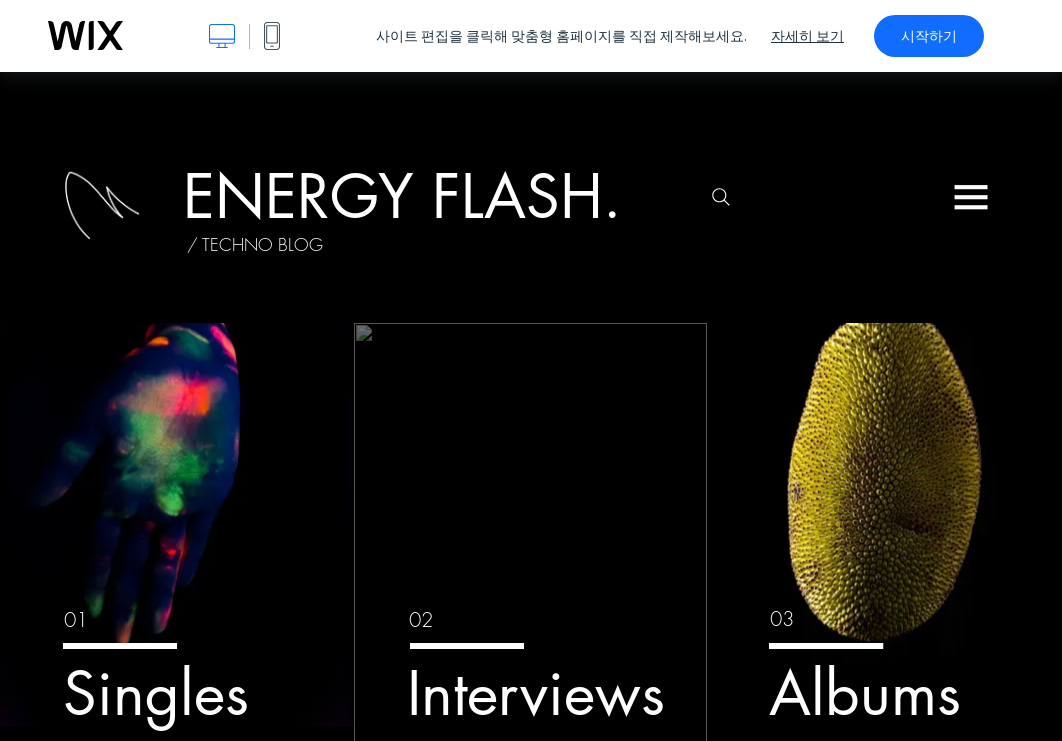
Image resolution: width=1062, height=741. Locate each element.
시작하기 (929, 36)
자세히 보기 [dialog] (807, 36)
